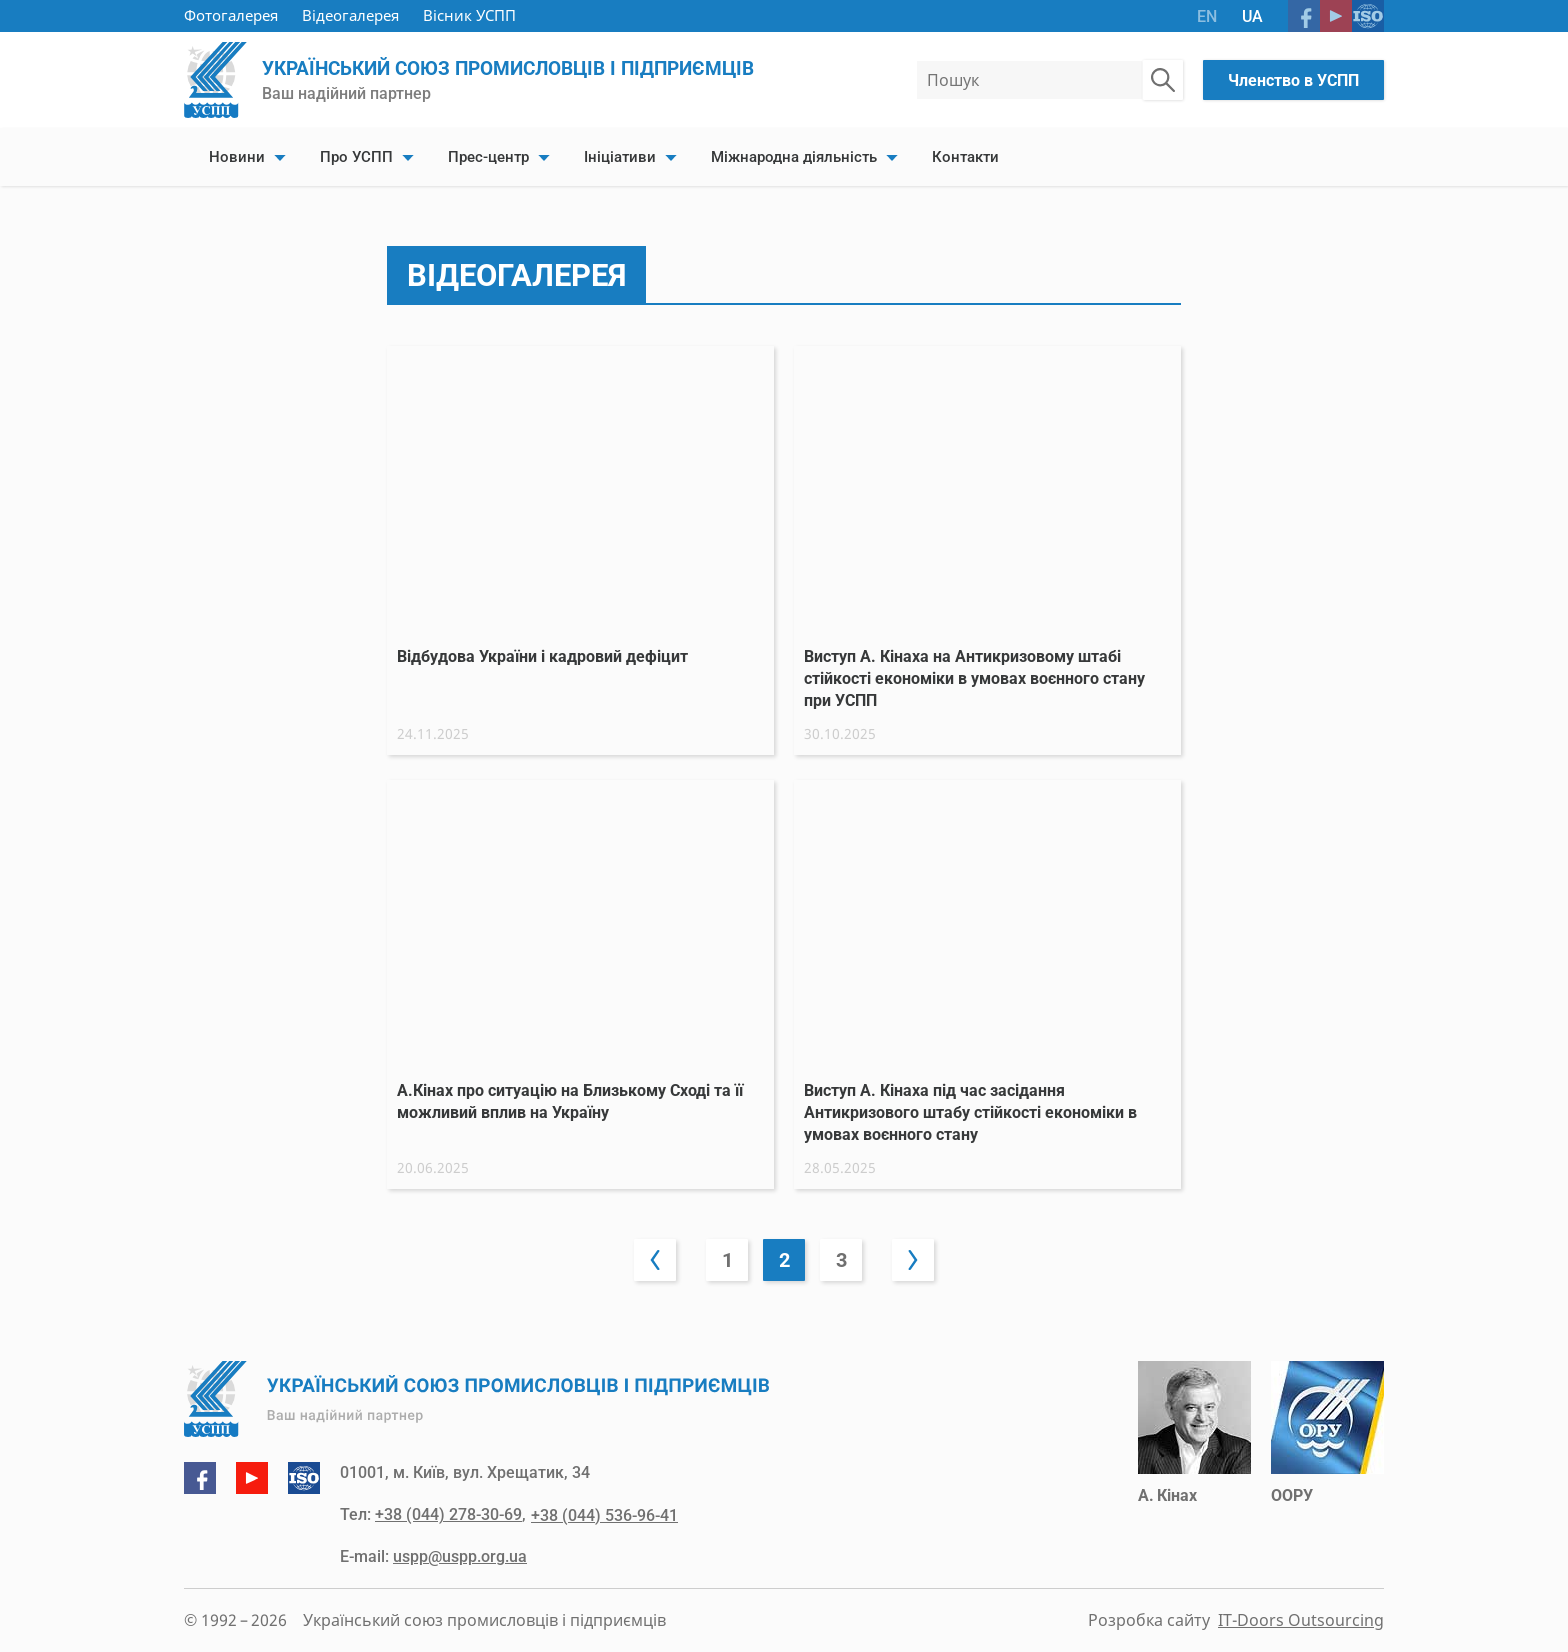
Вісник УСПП (469, 15)
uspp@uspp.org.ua (460, 1557)
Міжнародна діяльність (794, 157)
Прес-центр (488, 157)
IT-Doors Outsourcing (1301, 1621)
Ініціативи (620, 157)
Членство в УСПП (1293, 80)
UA (1252, 16)
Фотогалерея (231, 15)
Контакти (965, 157)
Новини (237, 157)
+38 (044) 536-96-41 (603, 1515)
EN (1207, 16)
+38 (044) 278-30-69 (448, 1515)
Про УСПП (356, 157)
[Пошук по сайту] (1163, 80)
